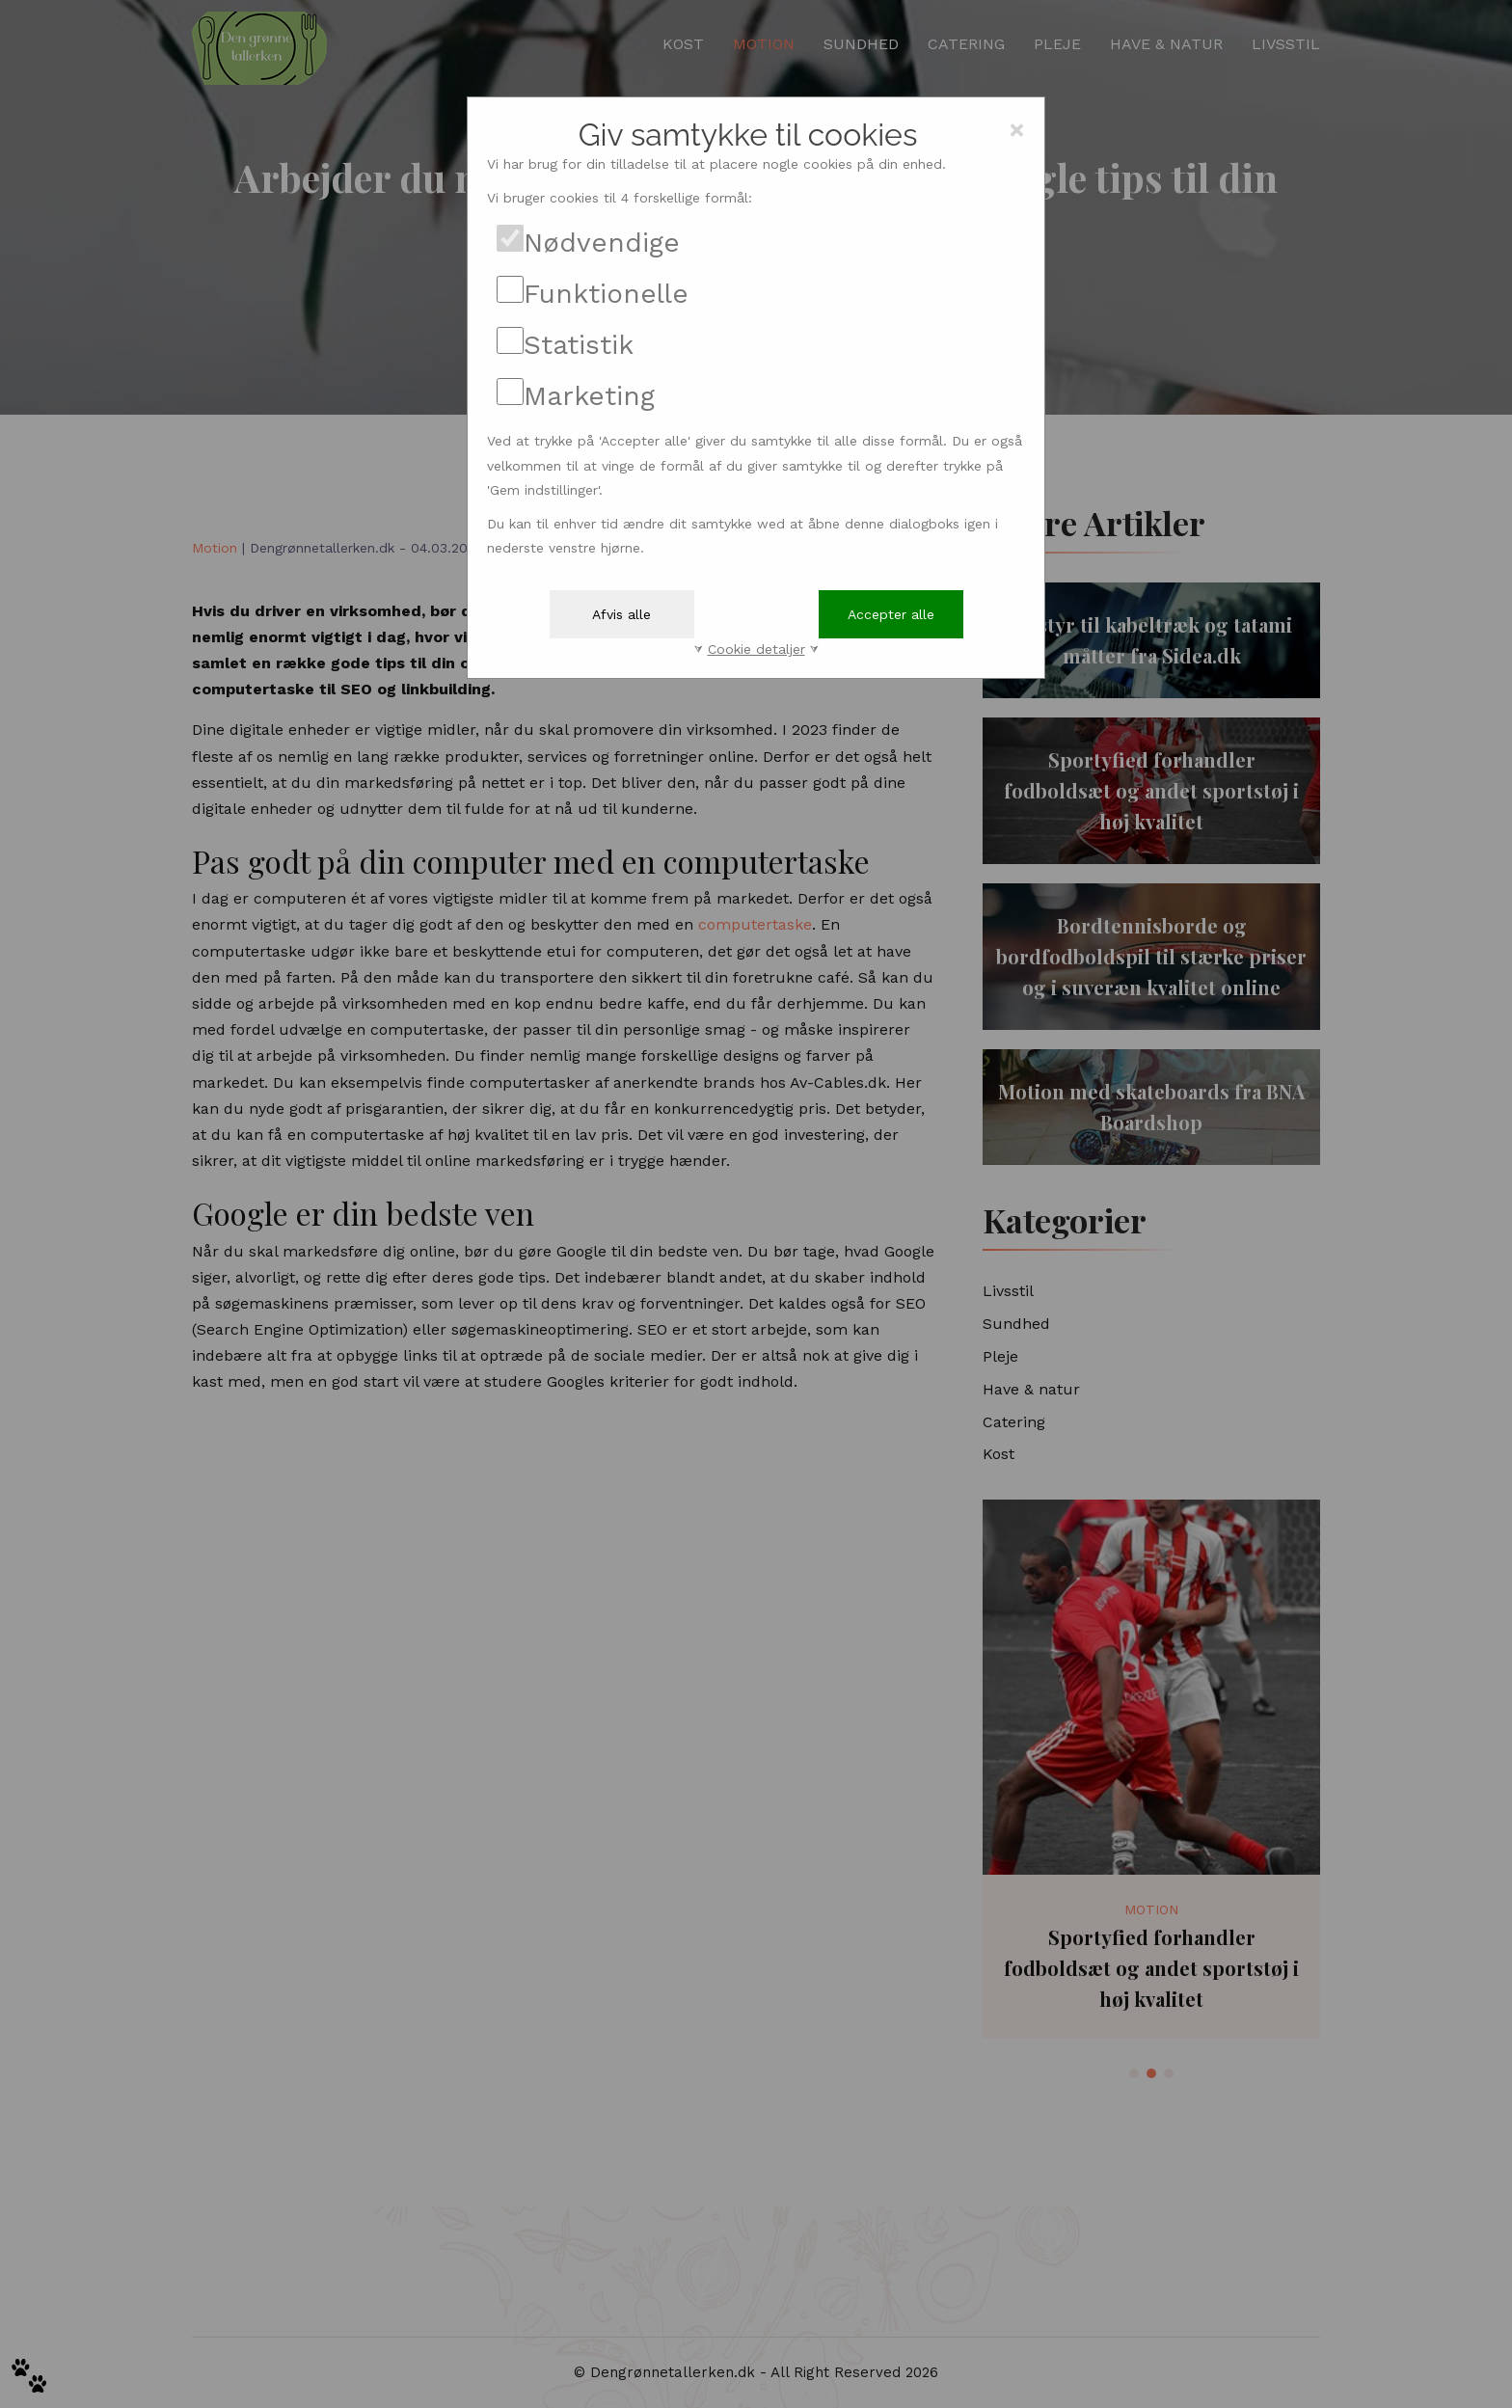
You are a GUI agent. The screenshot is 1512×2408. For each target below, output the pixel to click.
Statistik (579, 345)
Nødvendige (602, 242)
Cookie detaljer (756, 649)
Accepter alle (891, 614)
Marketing (589, 396)
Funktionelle (606, 294)
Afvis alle (621, 614)
